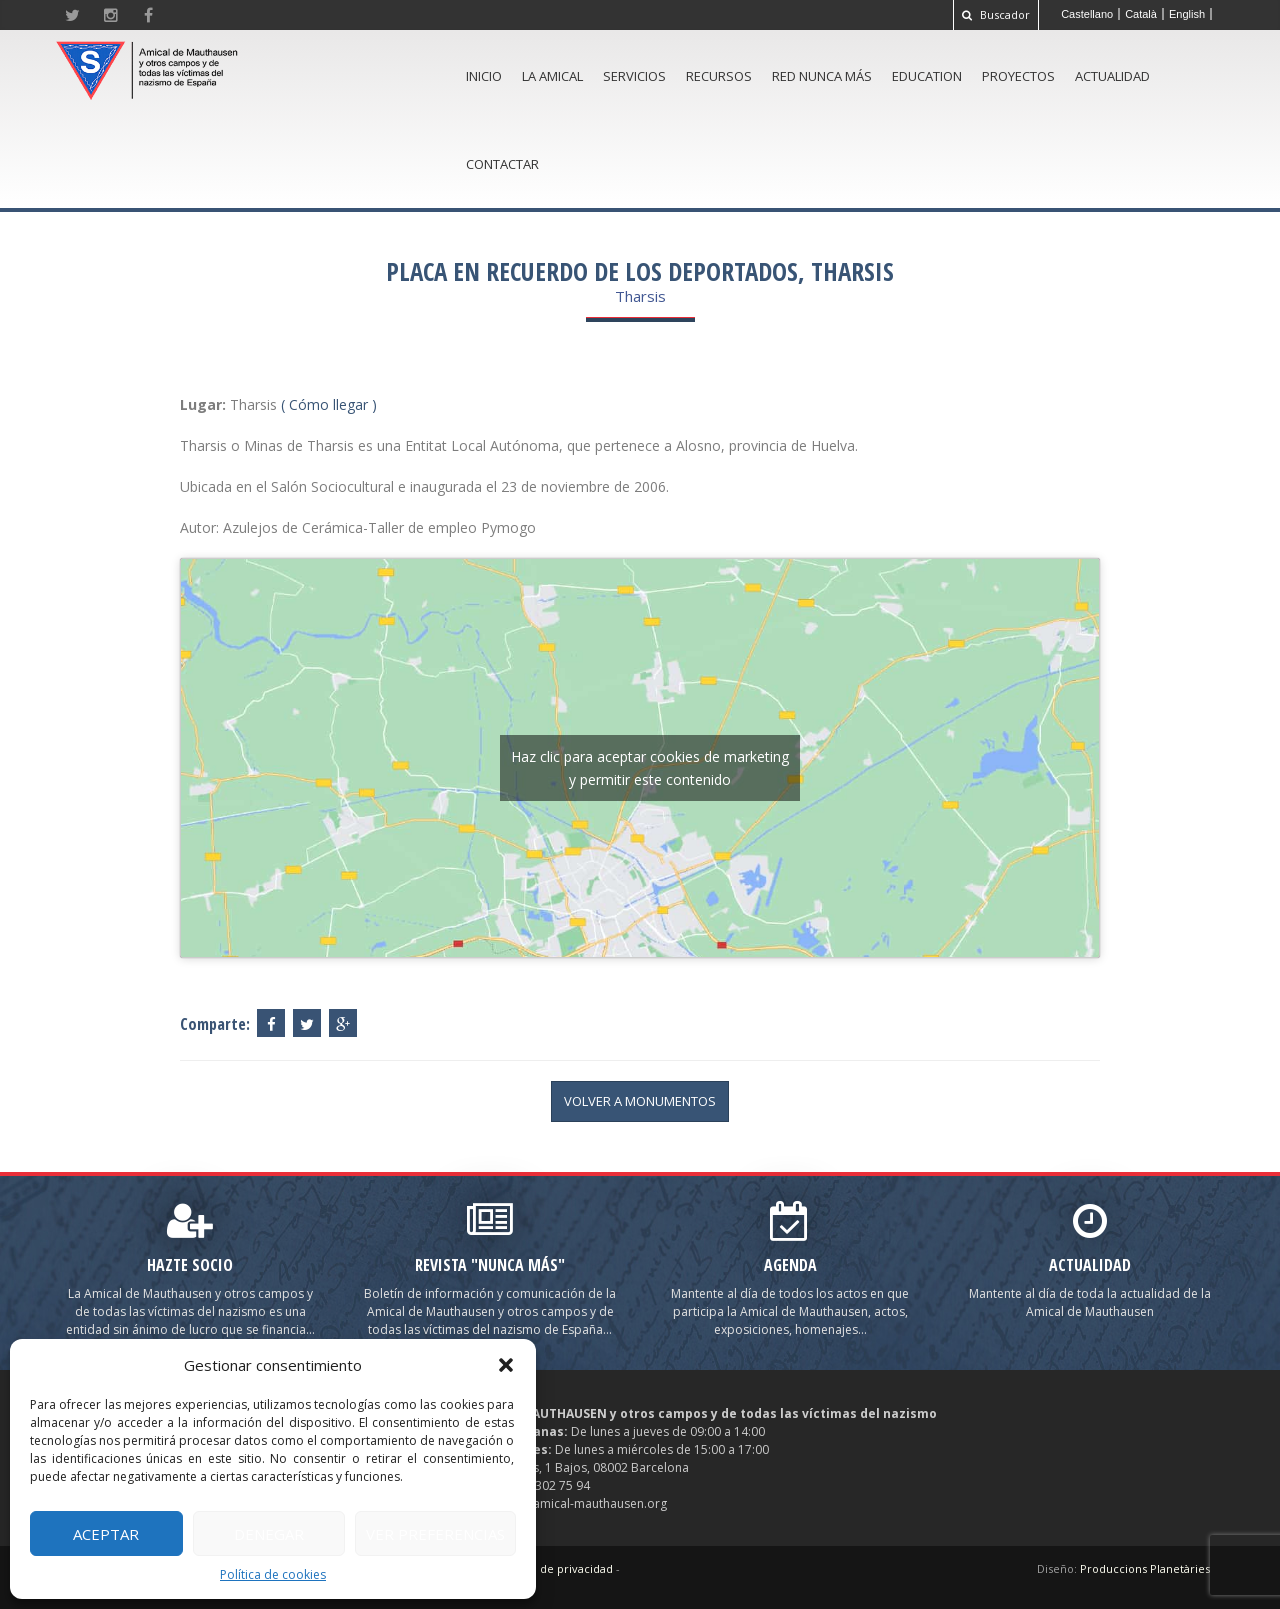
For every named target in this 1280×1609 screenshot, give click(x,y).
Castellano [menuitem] (1087, 14)
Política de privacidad (555, 1568)
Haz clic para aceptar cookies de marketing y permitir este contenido (650, 768)
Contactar (502, 164)
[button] (506, 1365)
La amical (552, 76)
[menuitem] (1087, 14)
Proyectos (1018, 76)
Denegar (269, 1534)
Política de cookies (273, 1574)
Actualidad (1112, 76)
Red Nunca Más (822, 76)
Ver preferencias (435, 1534)
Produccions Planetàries (1145, 1568)
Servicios (634, 76)
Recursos (719, 76)
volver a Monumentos (640, 1101)
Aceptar (106, 1534)
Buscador (996, 14)
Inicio (484, 76)
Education (927, 76)
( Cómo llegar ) (329, 404)
